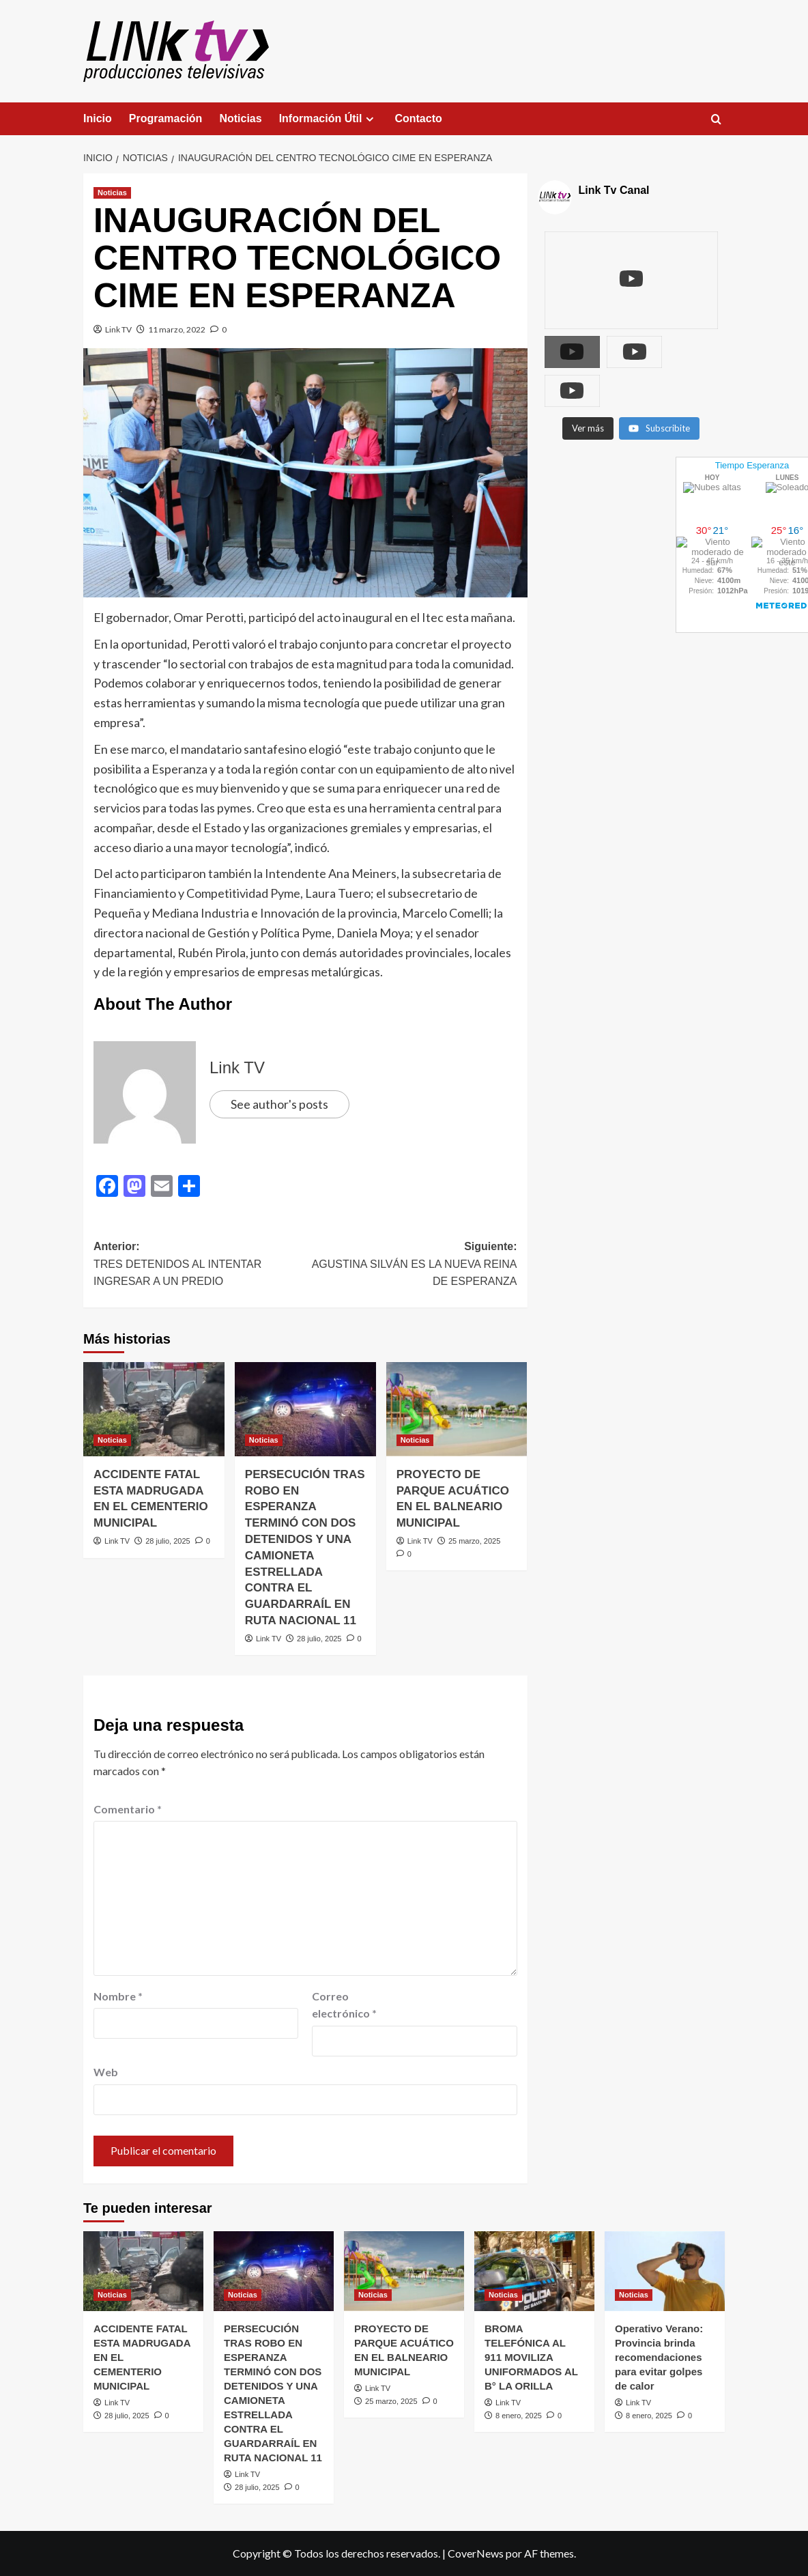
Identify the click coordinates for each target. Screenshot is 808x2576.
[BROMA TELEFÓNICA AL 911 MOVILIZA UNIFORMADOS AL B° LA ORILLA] (534, 2271)
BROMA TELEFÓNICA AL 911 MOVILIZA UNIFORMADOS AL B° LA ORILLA (531, 2357)
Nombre (118, 1996)
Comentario (127, 1808)
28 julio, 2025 (167, 1541)
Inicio (97, 118)
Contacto (418, 118)
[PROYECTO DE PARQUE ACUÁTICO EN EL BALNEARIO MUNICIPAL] (457, 1409)
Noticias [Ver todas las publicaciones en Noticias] (112, 192)
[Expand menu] (369, 119)
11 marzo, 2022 (176, 329)
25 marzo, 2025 (474, 1541)
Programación (166, 118)
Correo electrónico (344, 2005)
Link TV (118, 329)
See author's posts (279, 1104)
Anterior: (199, 1265)
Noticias (240, 118)
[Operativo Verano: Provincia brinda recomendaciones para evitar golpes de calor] (665, 2271)
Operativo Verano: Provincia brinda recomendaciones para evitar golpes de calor (659, 2357)
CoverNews (476, 2553)
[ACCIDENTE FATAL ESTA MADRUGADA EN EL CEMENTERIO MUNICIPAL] (154, 1409)
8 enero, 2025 (518, 2415)
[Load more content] (588, 387)
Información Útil (328, 119)
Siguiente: (411, 1265)
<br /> (598, 500)
